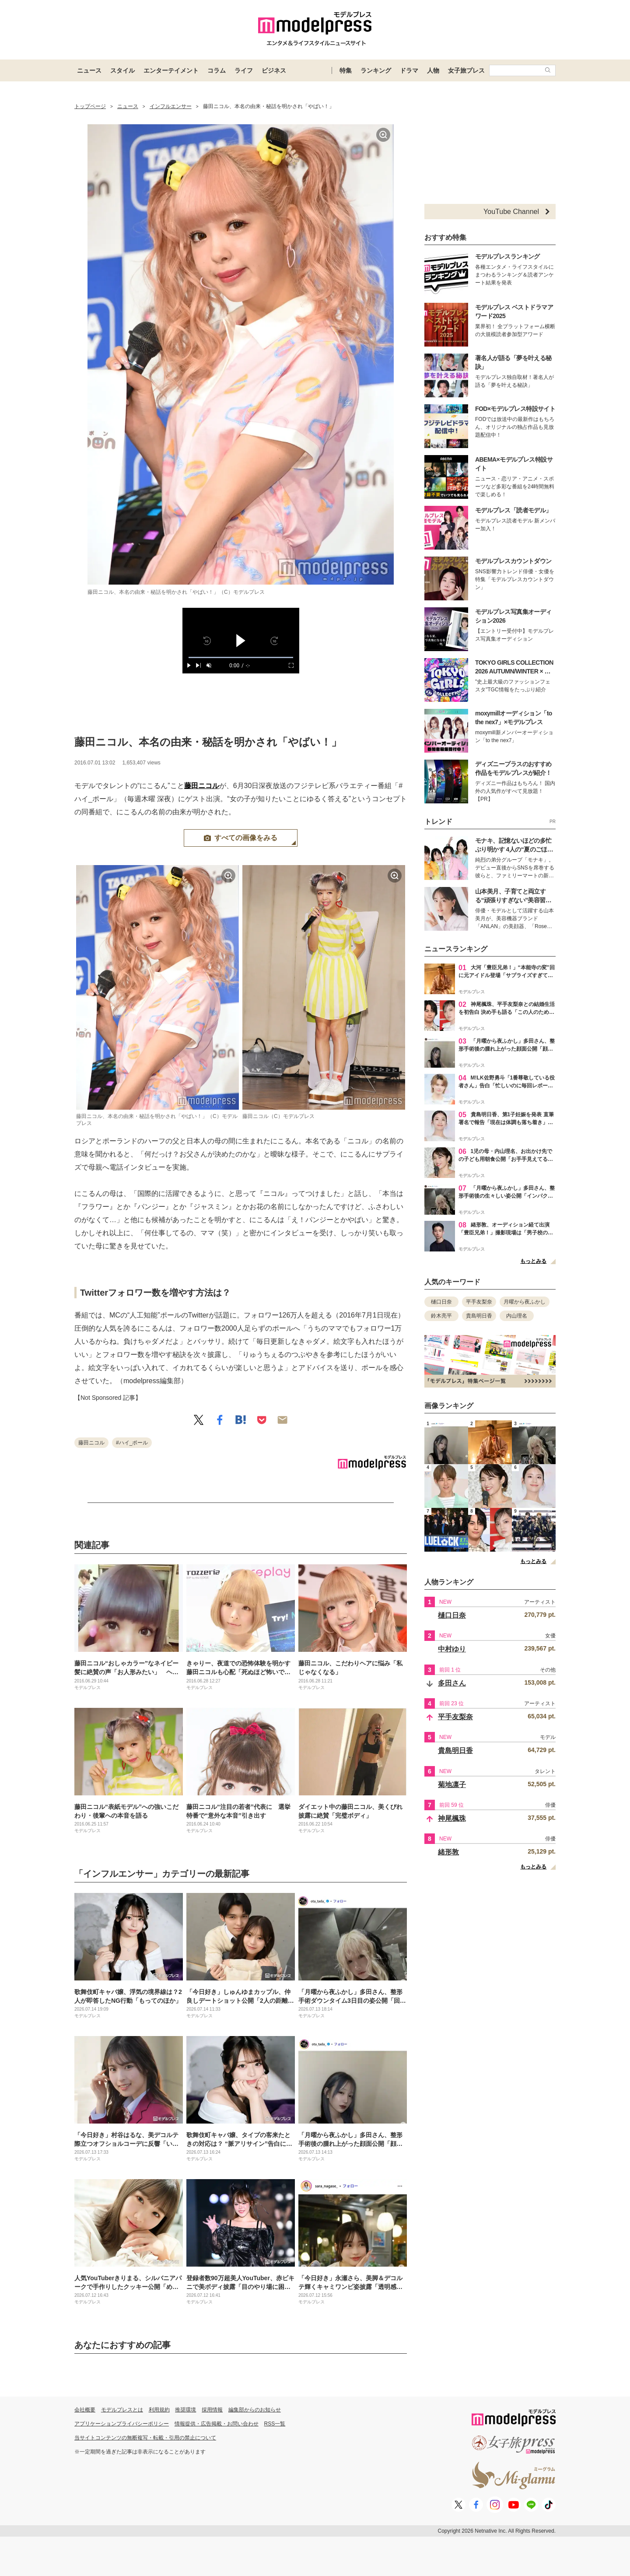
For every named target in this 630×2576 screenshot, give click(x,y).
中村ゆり (452, 1649)
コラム (216, 70)
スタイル (122, 70)
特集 (346, 70)
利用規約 (159, 2410)
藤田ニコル (201, 785)
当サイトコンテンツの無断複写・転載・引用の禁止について (145, 2438)
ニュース (89, 70)
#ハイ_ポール (132, 1443)
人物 (433, 70)
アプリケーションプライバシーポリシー (121, 2424)
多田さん (452, 1683)
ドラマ (409, 70)
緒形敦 (448, 1852)
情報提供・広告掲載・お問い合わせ (217, 2424)
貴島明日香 (479, 1316)
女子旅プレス (466, 70)
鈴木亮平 (441, 1316)
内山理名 (516, 1316)
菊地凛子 (452, 1784)
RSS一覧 (275, 2424)
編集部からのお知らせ (254, 2410)
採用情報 (212, 2410)
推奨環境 (185, 2410)
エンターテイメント (171, 70)
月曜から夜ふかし (525, 1302)
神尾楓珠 (452, 1818)
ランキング (375, 70)
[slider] (241, 657)
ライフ (243, 70)
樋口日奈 (441, 1302)
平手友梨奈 (479, 1302)
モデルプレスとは (122, 2410)
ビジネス (274, 70)
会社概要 (84, 2410)
